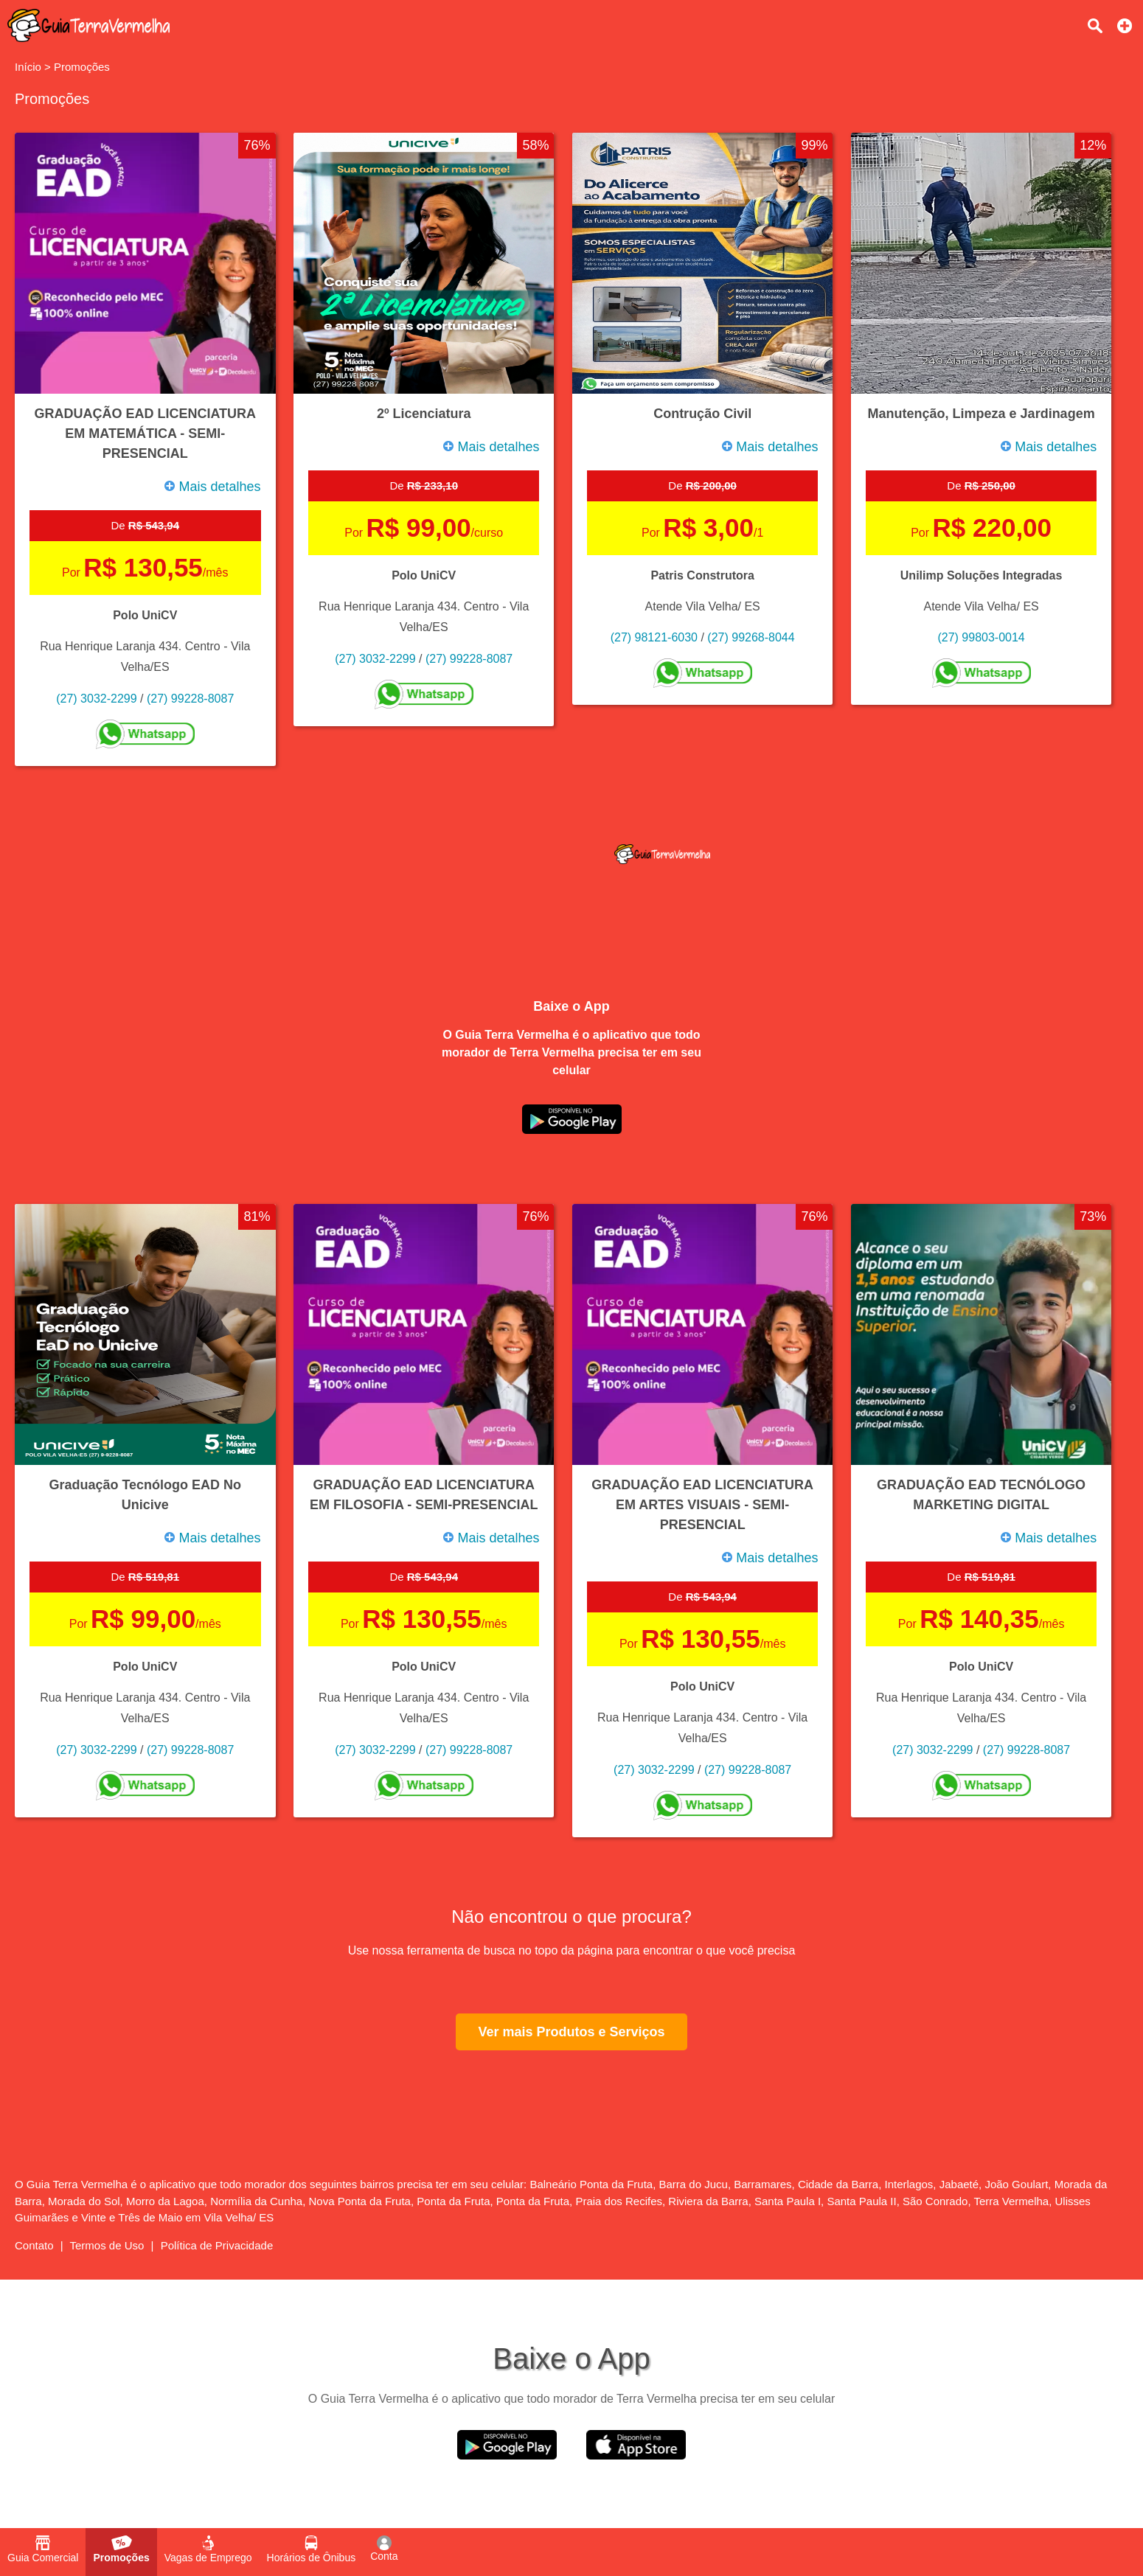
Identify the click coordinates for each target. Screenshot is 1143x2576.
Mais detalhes (212, 486)
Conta (383, 2548)
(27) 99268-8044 (750, 637)
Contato (34, 2245)
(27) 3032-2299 (96, 698)
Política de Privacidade (217, 2245)
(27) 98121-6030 (654, 637)
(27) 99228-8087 (190, 698)
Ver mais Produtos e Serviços (571, 2032)
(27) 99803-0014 (980, 637)
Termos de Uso (107, 2245)
